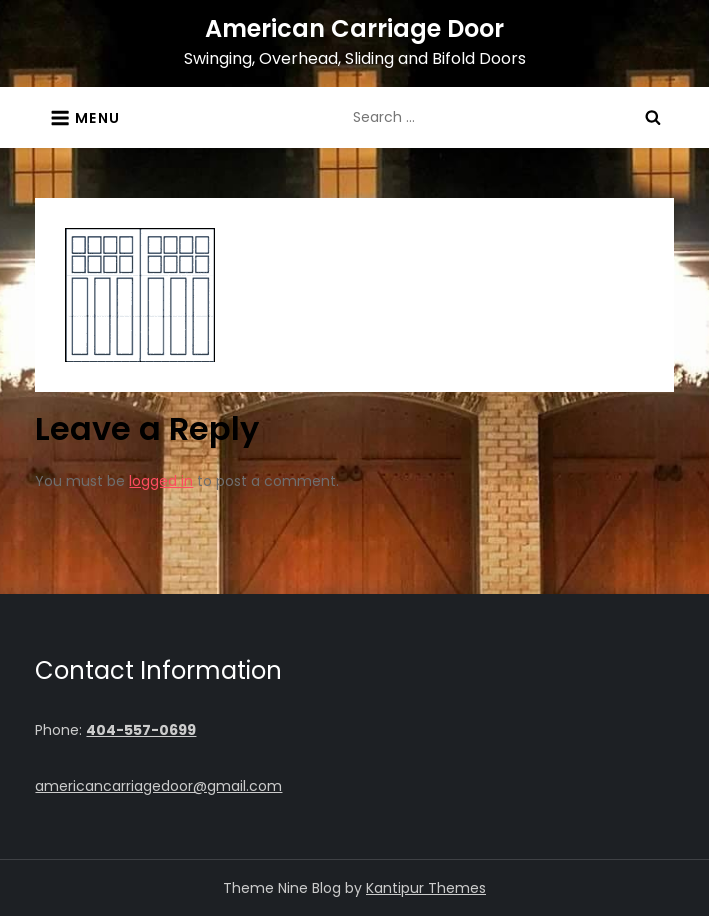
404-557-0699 (141, 730)
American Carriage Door (354, 28)
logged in (161, 481)
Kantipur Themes (426, 888)
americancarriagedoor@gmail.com (158, 786)
